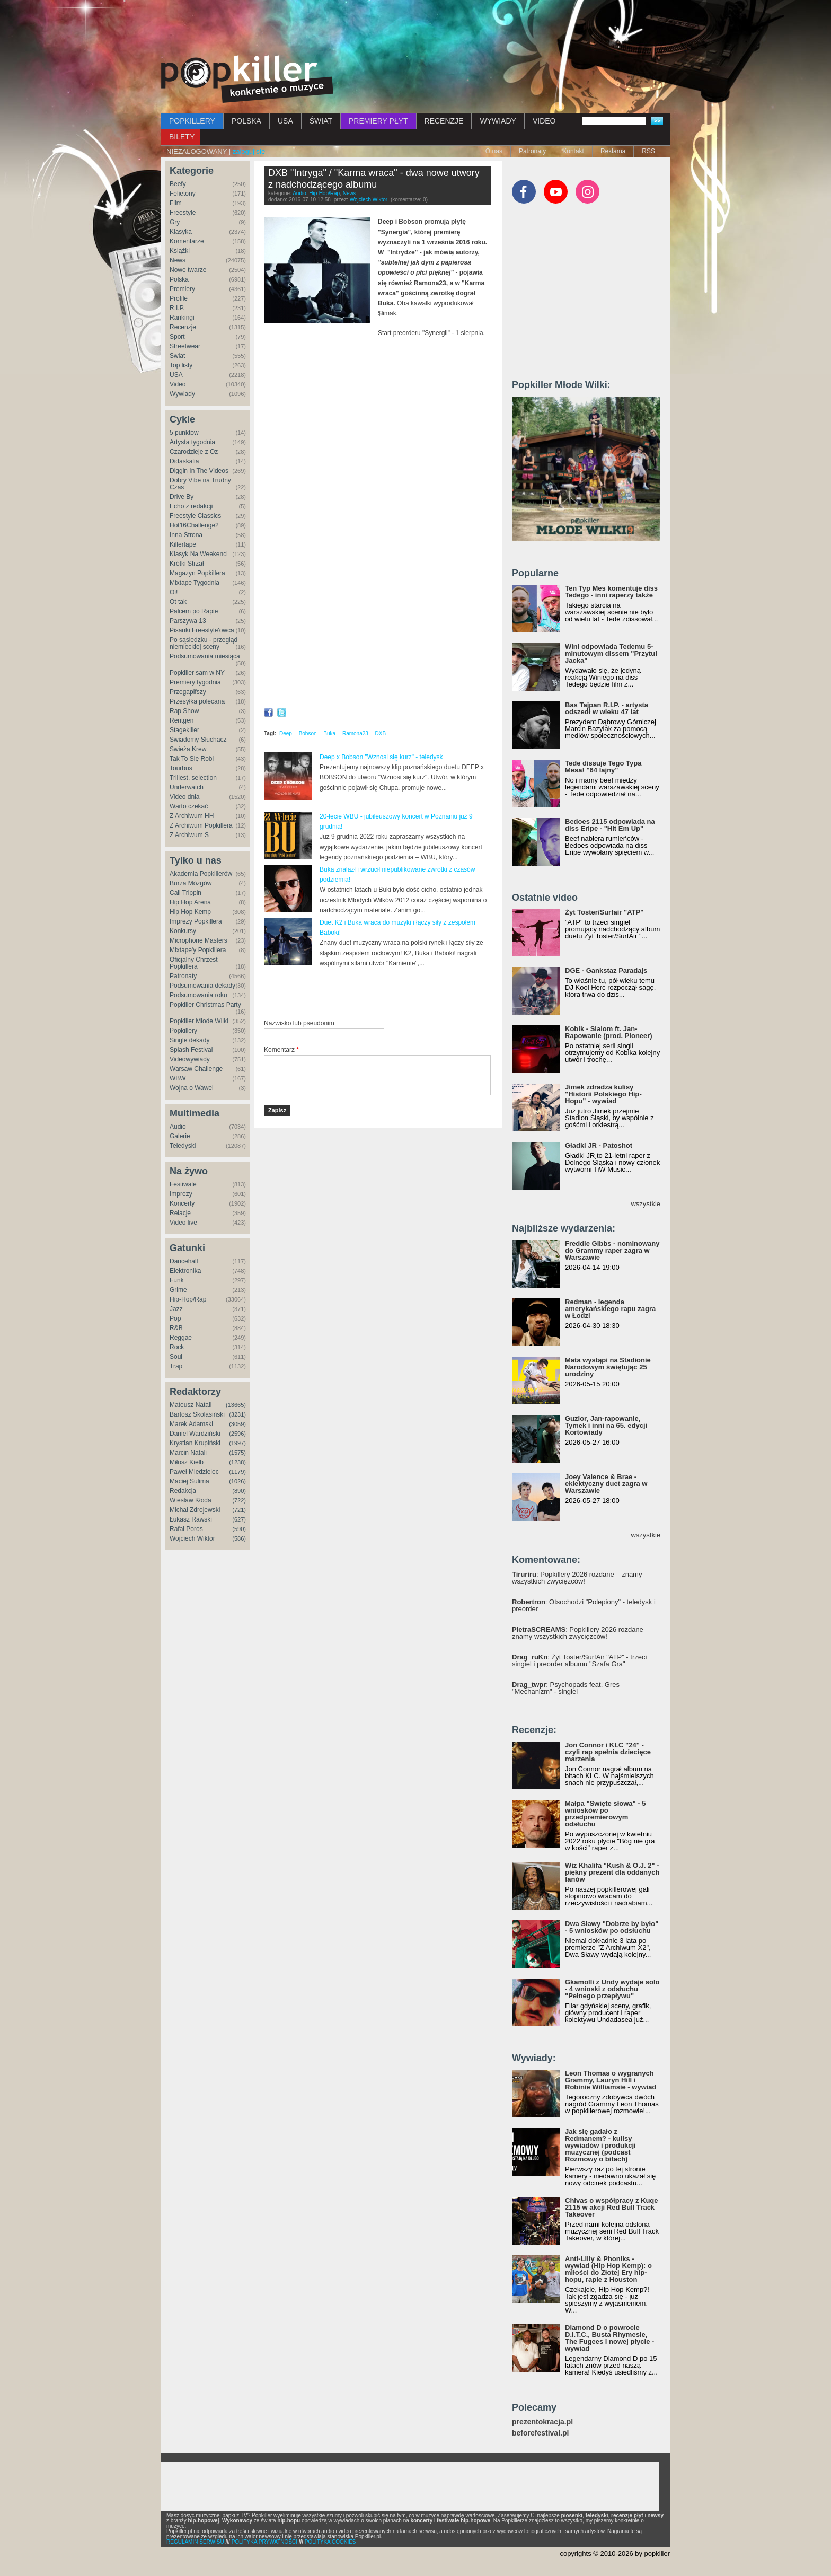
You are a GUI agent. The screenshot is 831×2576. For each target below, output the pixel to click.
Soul (176, 1356)
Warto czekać (189, 806)
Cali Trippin (185, 892)
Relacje (180, 1213)
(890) (239, 1491)
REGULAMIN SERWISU (195, 2542)
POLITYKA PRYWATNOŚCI (264, 2542)
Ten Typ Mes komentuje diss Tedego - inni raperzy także (611, 591)
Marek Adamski (191, 1424)
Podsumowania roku (198, 995)
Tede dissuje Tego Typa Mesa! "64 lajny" (603, 766)
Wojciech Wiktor (192, 1538)
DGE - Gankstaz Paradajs (606, 970)
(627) (239, 1519)
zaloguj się (249, 151)
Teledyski (183, 1145)
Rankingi (182, 317)
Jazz (176, 1309)
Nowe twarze (188, 270)
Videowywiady (190, 1059)
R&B (176, 1328)
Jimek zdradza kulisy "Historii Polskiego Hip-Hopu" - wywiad (603, 1094)
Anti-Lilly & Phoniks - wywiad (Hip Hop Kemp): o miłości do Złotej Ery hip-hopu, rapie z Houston (608, 2269)
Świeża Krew (188, 749)
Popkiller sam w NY (197, 672)
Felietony (183, 193)
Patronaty (532, 151)
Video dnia (185, 797)
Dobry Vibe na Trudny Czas (200, 484)
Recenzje (183, 327)
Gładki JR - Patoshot (598, 1145)
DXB (380, 733)
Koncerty (182, 1203)
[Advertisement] (415, 29)
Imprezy (181, 1194)
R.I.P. (177, 308)
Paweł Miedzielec (194, 1471)
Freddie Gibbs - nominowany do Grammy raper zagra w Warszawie (612, 1250)
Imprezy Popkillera (196, 921)
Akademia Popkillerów (201, 873)
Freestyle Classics (195, 516)
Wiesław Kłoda (190, 1500)
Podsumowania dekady (202, 985)
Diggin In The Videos (199, 470)
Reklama (612, 151)
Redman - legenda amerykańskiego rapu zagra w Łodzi (610, 1309)
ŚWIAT (321, 121)
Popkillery (183, 1030)
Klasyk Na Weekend (198, 554)
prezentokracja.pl (542, 2422)
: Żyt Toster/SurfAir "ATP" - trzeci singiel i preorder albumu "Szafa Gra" (579, 1660)
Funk (177, 1280)
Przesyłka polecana (197, 701)
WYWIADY (498, 121)
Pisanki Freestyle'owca (202, 630)
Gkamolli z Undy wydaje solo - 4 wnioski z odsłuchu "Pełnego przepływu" (612, 1989)
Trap (176, 1366)
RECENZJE (444, 121)
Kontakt (573, 151)
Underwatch (187, 787)
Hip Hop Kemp (190, 912)
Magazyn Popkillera (197, 573)
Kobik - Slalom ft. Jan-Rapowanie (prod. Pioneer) (608, 1032)
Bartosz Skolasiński (197, 1414)
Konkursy (183, 931)
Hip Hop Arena (190, 902)
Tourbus (181, 768)
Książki (180, 250)
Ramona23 (355, 733)
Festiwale (183, 1184)
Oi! (174, 592)
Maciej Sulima (189, 1481)
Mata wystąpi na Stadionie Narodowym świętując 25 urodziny (608, 1367)
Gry (175, 222)
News (177, 260)
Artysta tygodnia (192, 442)
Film (176, 203)
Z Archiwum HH (192, 816)
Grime (178, 1290)
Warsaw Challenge (196, 1068)
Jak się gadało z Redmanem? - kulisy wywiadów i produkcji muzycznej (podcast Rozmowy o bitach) (600, 2145)
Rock (177, 1347)
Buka (329, 733)
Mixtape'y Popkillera (198, 950)
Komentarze (187, 241)
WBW (178, 1078)
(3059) (237, 1424)
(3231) (237, 1414)
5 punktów (184, 432)
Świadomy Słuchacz (198, 739)
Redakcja (183, 1490)
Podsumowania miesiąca (205, 656)
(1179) (237, 1472)
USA (285, 121)
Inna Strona (186, 535)
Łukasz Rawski (191, 1519)
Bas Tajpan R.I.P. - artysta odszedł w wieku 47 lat (606, 708)
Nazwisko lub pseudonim (299, 1023)
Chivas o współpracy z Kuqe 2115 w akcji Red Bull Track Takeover (611, 2207)
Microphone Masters (198, 940)
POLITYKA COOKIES (330, 2542)
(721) (239, 1510)
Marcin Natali (188, 1452)
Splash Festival (191, 1049)
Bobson (308, 733)
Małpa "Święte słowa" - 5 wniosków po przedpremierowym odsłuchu (605, 1813)
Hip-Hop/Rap (188, 1299)
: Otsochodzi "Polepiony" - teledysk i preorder (584, 1605)
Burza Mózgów (190, 883)
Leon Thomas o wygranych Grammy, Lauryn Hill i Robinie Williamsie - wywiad (611, 2080)
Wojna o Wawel (192, 1088)
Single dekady (189, 1040)
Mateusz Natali (190, 1405)
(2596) (237, 1433)
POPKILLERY (192, 121)
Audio (178, 1126)
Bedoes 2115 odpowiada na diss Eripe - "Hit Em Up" (610, 824)
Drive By (181, 496)
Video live (183, 1222)
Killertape (183, 544)
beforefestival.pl (540, 2433)
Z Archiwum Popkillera (201, 825)
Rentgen (181, 720)
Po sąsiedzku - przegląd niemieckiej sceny (203, 643)
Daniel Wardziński (195, 1433)
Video (177, 384)
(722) (239, 1500)
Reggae (181, 1337)
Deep (285, 733)
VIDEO (544, 121)
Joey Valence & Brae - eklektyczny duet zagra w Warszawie (606, 1483)
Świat (177, 355)
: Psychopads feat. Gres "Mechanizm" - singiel (566, 1688)
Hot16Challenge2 (194, 525)
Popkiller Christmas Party (205, 1004)
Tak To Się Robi (192, 758)
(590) (239, 1529)
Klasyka (181, 231)
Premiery (182, 289)
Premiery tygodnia (195, 682)
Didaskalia (184, 461)
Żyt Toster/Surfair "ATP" (604, 912)
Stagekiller (184, 730)
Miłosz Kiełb (187, 1462)
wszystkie (645, 1204)
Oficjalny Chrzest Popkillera (194, 963)
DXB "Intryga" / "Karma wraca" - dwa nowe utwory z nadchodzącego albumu (374, 179)
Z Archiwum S (189, 835)
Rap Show (184, 711)
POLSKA (246, 121)
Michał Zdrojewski (195, 1510)
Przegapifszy (188, 692)
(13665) (236, 1405)
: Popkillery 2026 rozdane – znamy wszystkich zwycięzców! (577, 1577)
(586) (239, 1538)
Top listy (181, 365)
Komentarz (281, 1049)
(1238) (237, 1462)
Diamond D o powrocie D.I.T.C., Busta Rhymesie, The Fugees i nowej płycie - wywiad (609, 2338)
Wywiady (182, 394)
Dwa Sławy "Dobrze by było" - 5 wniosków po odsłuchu (611, 1927)
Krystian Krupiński (195, 1443)
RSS (648, 151)
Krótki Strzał (187, 563)
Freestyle (183, 212)
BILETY (182, 137)
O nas (493, 151)
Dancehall (184, 1261)
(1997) (237, 1443)
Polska (179, 279)
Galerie (180, 1136)
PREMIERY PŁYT (378, 121)
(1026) (237, 1481)
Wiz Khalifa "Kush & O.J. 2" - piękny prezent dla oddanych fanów (612, 1872)
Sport (177, 336)
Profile (179, 298)
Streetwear (185, 346)
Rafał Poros (186, 1529)
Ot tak (178, 601)
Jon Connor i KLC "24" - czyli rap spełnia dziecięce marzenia (608, 1752)
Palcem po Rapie (194, 611)
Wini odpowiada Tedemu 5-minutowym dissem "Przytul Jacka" (611, 653)
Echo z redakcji (191, 506)
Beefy (178, 184)
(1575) (237, 1452)
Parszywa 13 (188, 621)
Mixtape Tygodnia (194, 582)
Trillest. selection (193, 777)
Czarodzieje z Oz (194, 451)
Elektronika (185, 1270)
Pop (175, 1318)
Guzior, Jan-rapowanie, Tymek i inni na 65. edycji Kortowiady (606, 1425)
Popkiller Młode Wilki (199, 1021)
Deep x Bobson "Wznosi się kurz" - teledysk (381, 757)
